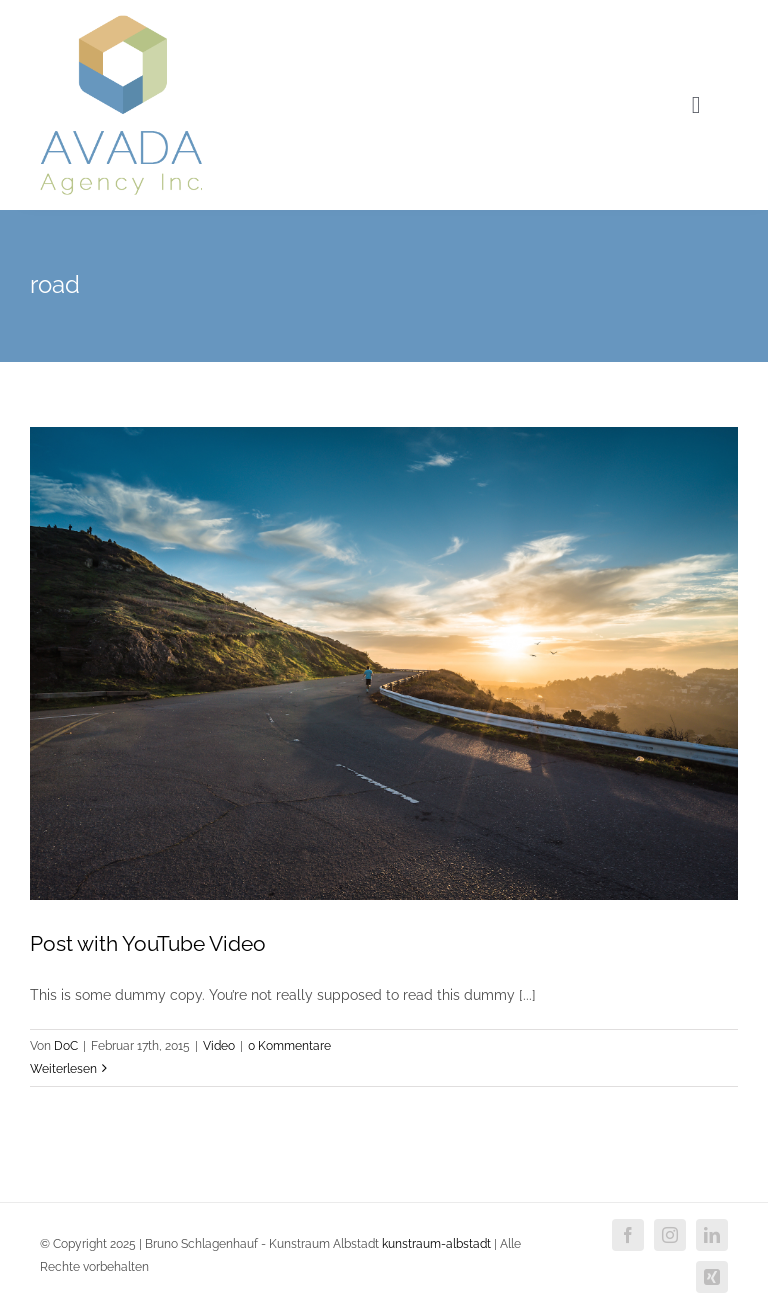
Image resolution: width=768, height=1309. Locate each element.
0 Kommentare (289, 1046)
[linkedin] (712, 1235)
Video (219, 1046)
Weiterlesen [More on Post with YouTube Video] (63, 1069)
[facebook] (628, 1235)
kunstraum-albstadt (436, 1244)
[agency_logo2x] (121, 22)
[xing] (712, 1277)
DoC (66, 1046)
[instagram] (670, 1235)
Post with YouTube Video (148, 943)
